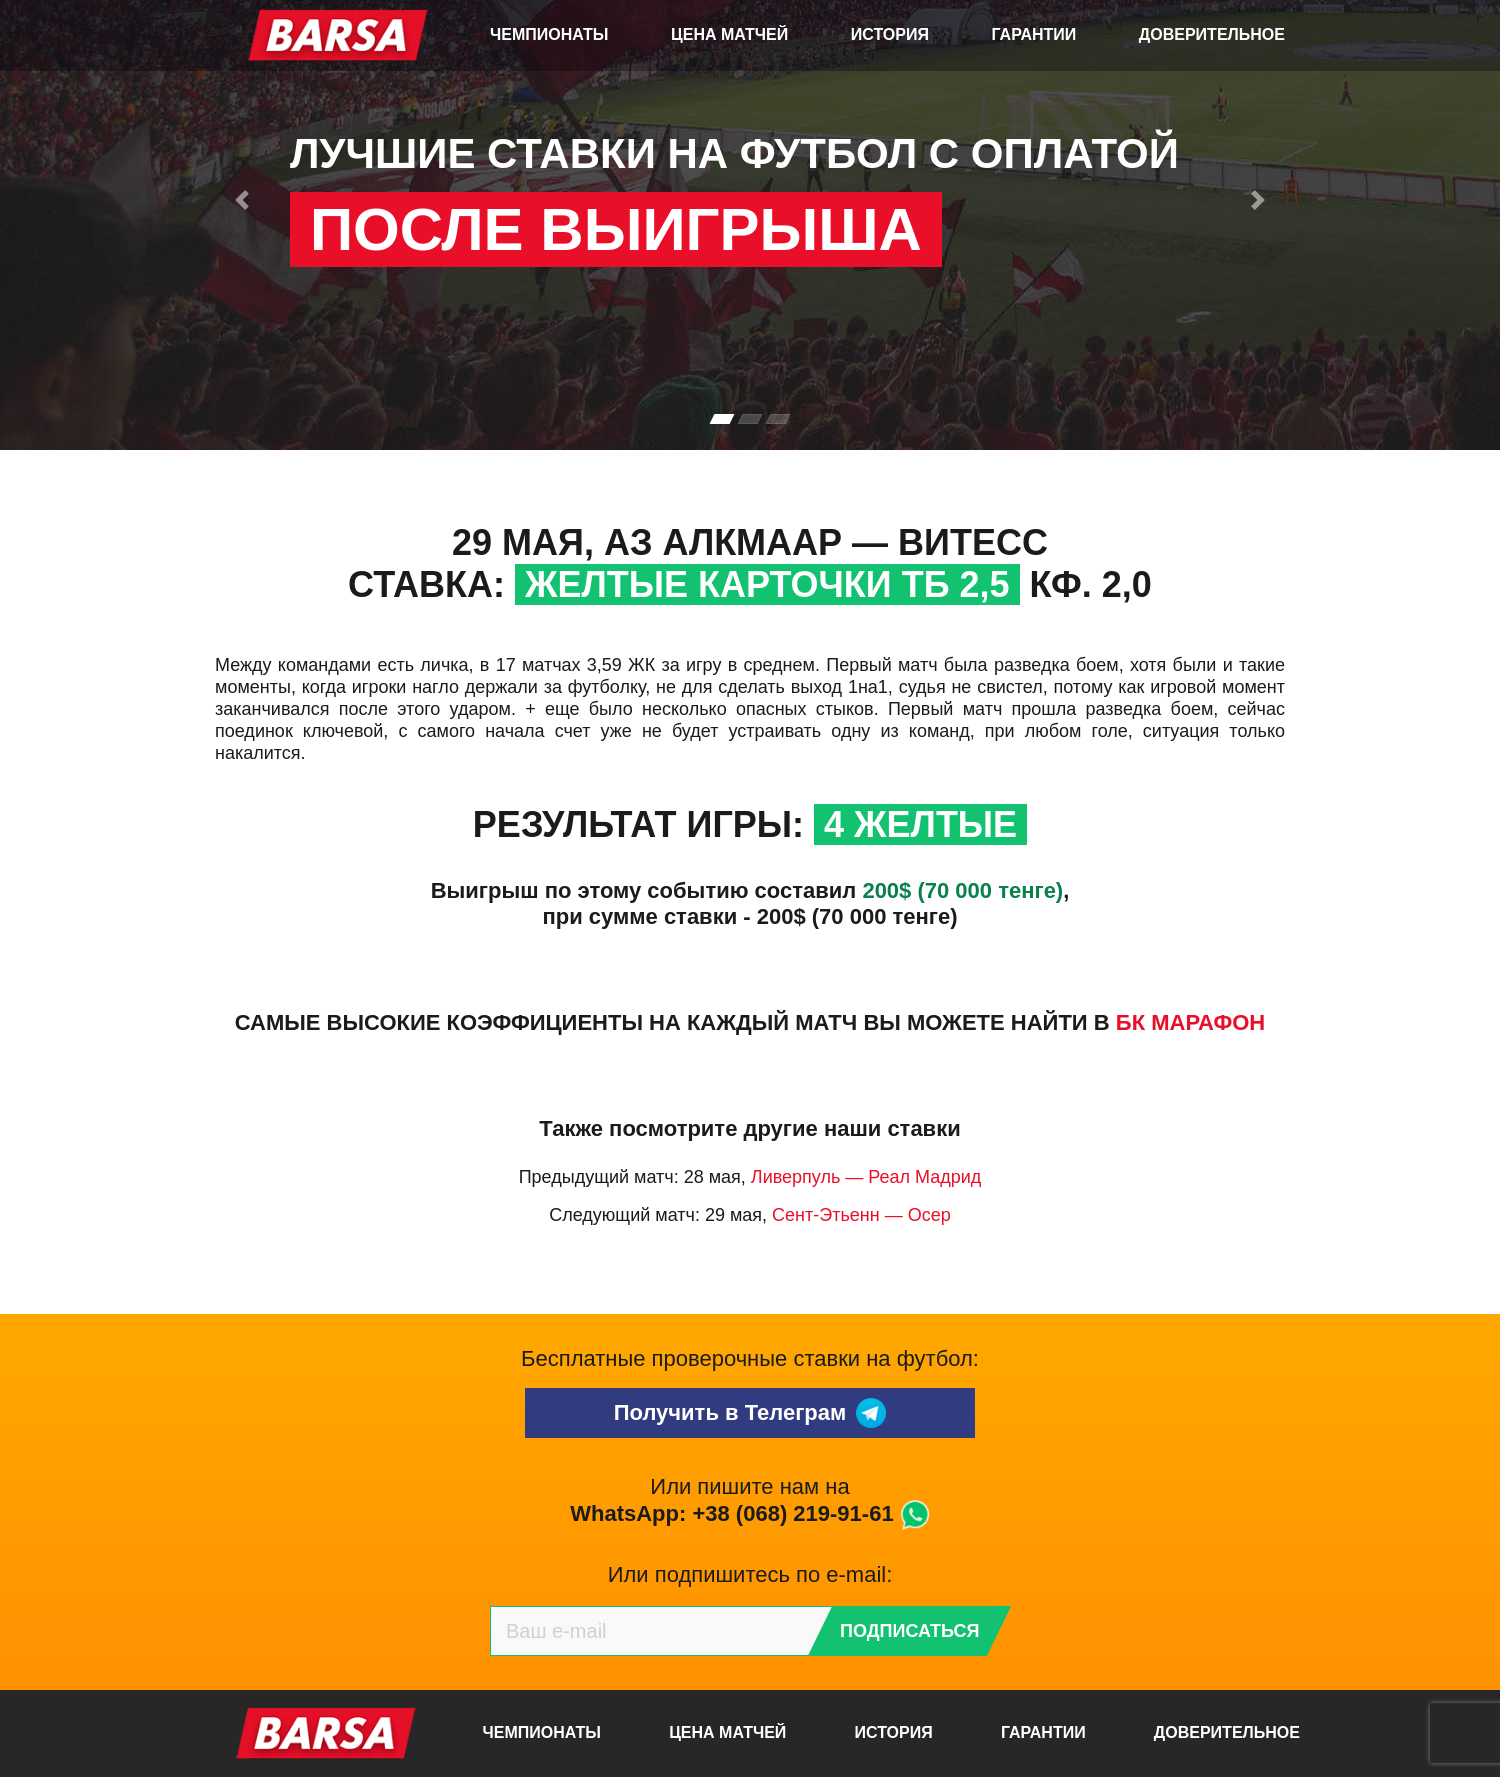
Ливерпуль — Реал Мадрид (866, 1177)
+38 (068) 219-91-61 (792, 1513)
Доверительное (1212, 34)
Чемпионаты (549, 34)
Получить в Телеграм (750, 1413)
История (890, 34)
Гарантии (1034, 34)
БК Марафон (1190, 1022)
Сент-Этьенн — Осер (861, 1215)
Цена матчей (729, 34)
